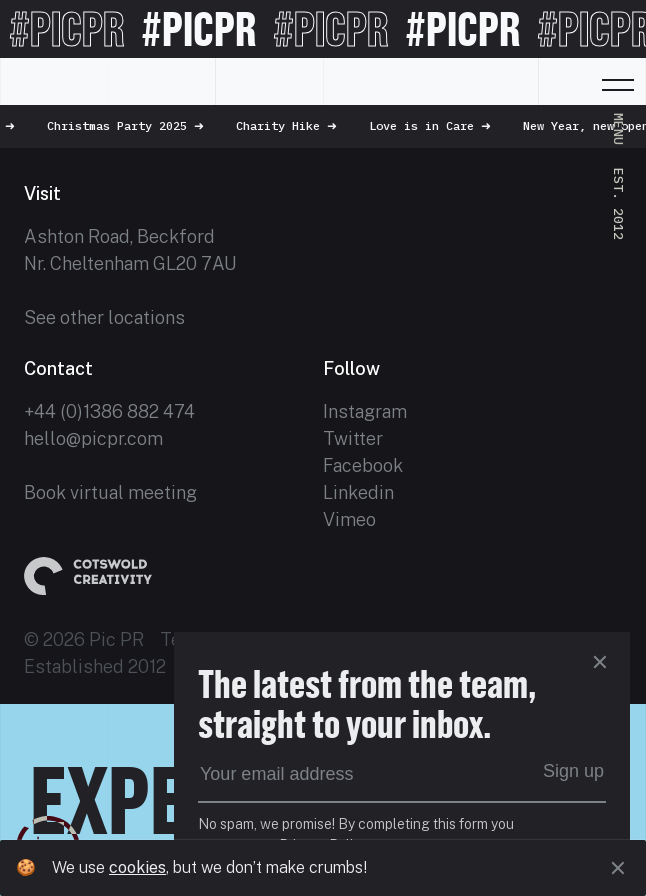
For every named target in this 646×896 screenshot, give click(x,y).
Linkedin (358, 492)
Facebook (363, 465)
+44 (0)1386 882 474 (109, 411)
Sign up (573, 771)
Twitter (353, 438)
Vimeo (349, 519)
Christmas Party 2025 (140, 125)
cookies (137, 867)
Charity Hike (301, 125)
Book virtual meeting (110, 492)
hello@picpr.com (93, 438)
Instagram (365, 411)
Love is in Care (445, 125)
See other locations (104, 317)
